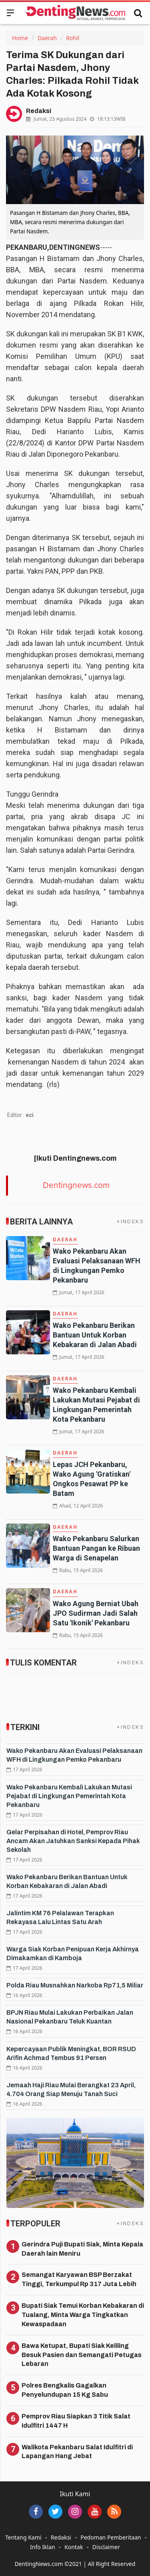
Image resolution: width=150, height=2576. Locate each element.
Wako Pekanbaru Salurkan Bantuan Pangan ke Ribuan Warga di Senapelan (96, 1548)
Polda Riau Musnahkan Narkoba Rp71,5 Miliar (74, 1985)
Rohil (72, 38)
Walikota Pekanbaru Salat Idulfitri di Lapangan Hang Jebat (77, 2452)
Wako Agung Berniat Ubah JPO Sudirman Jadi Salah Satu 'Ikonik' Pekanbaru (95, 1613)
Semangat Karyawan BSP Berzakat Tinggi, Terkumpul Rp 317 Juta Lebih (79, 2279)
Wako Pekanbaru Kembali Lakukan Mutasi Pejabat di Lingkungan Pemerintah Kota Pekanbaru (69, 1796)
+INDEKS (130, 1221)
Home (20, 38)
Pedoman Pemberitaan (110, 2537)
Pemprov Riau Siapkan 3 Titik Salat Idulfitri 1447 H (76, 2421)
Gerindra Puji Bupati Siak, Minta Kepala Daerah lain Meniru (82, 2249)
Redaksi (61, 2537)
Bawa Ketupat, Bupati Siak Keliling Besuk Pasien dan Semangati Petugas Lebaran (82, 2355)
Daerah (47, 38)
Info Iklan (42, 2547)
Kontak (73, 2547)
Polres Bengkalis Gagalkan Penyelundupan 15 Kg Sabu (65, 2390)
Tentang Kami (23, 2537)
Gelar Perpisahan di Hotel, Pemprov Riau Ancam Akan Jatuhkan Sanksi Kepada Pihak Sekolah (73, 1841)
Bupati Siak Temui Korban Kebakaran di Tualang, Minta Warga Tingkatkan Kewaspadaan (83, 2314)
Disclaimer (106, 2547)
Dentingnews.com (76, 1185)
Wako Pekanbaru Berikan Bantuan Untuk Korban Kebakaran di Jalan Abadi (95, 1335)
